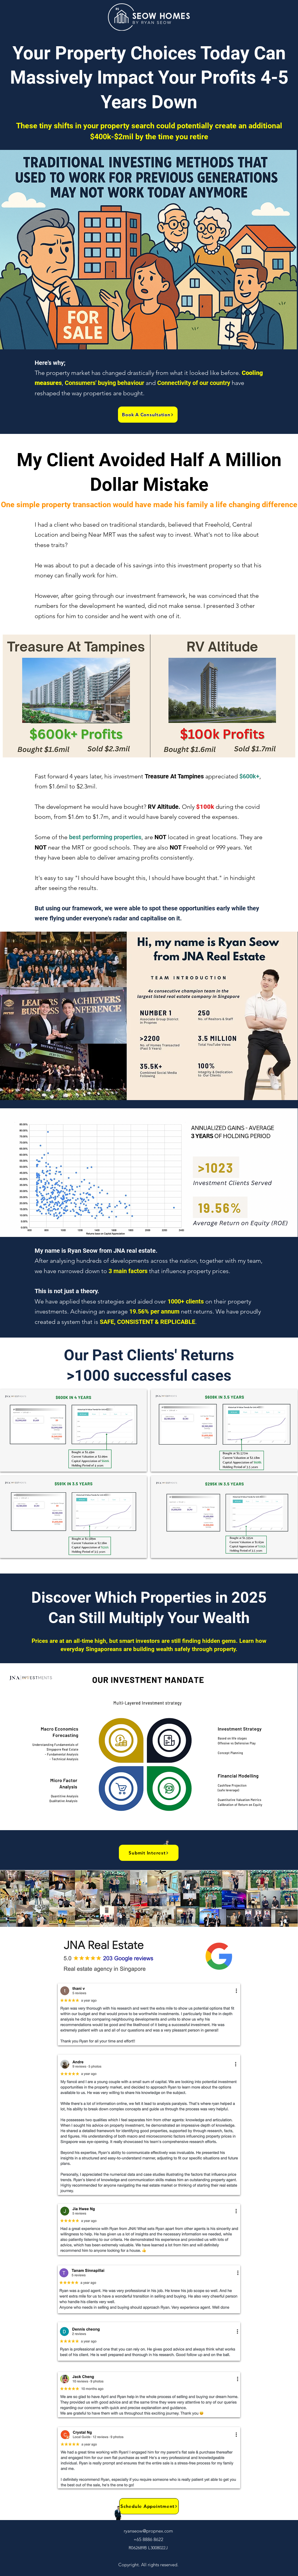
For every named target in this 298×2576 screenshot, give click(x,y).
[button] (148, 415)
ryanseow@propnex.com (148, 2531)
